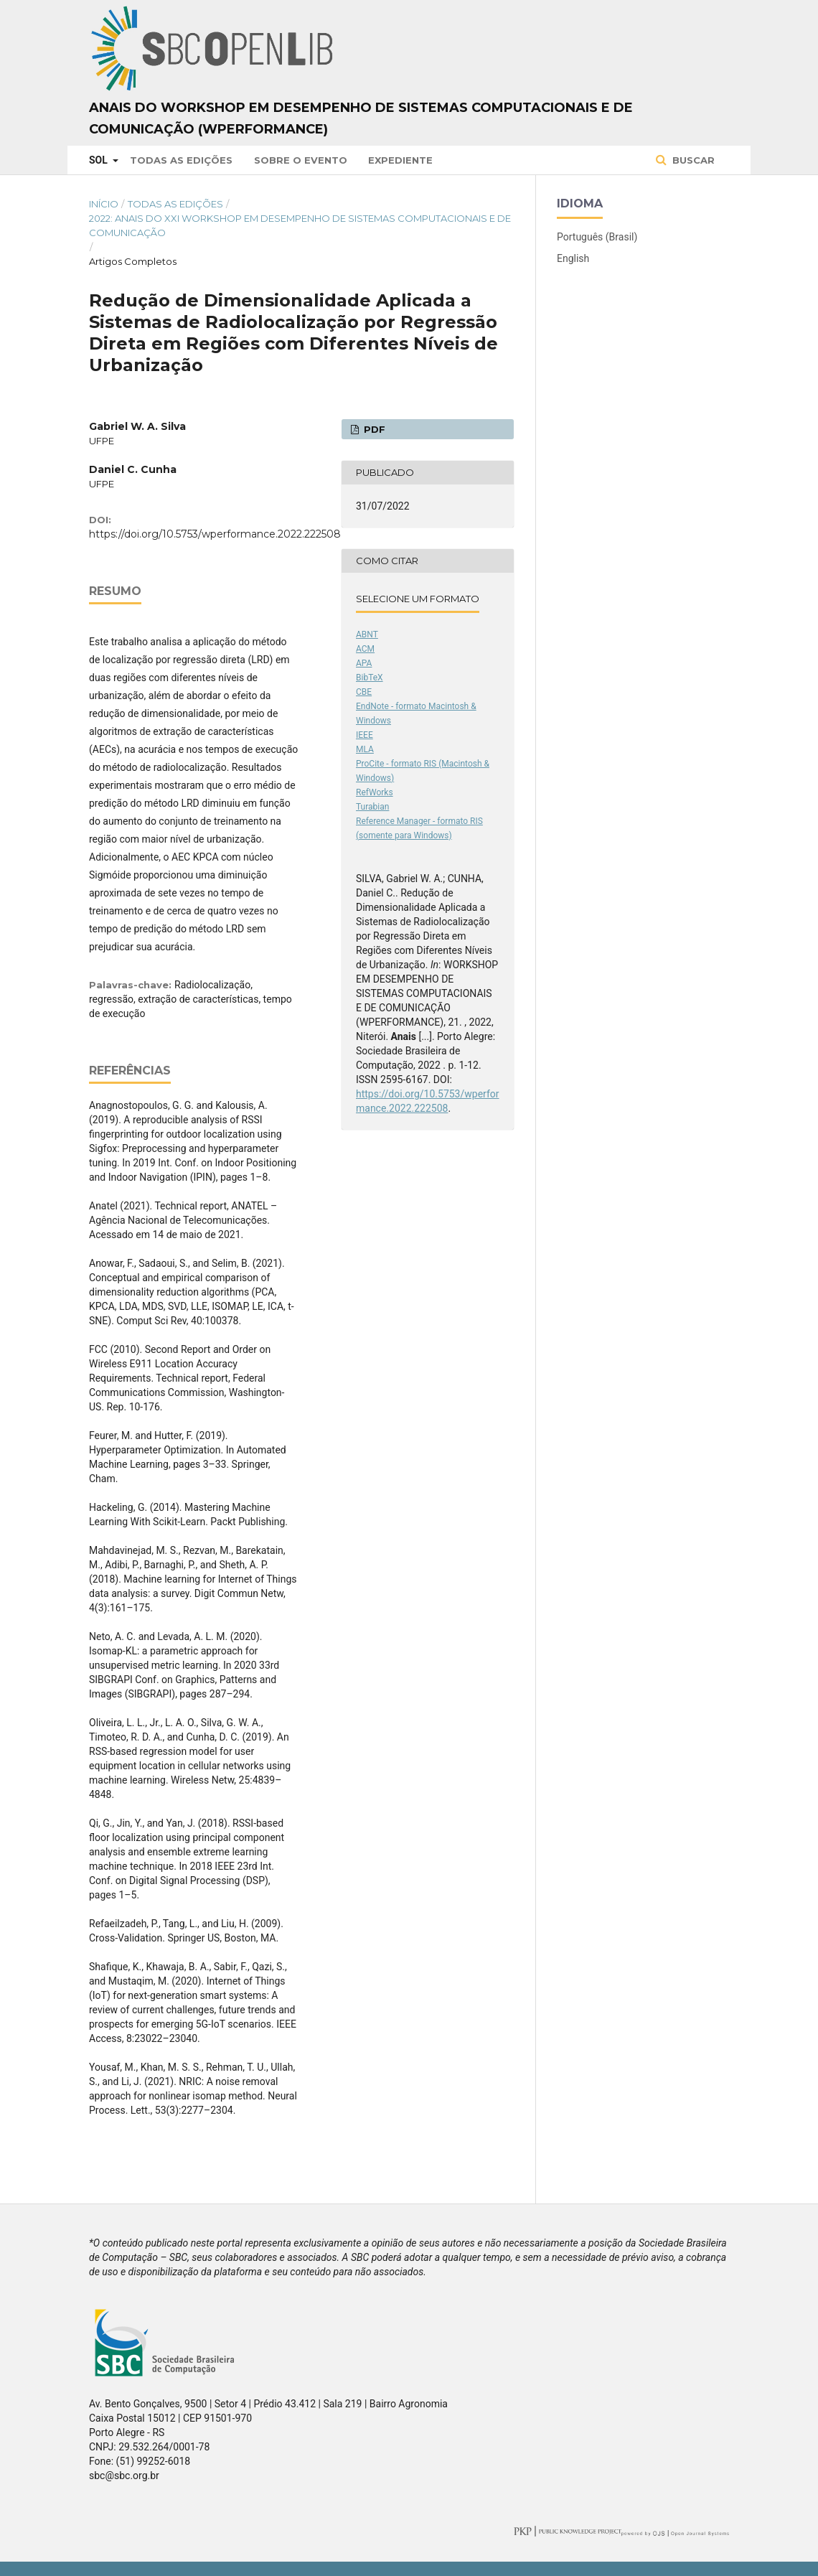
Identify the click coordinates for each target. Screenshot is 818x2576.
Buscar (692, 160)
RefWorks (374, 792)
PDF (373, 429)
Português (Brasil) (597, 237)
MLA (365, 749)
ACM (365, 649)
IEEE (364, 735)
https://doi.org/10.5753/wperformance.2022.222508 (215, 534)
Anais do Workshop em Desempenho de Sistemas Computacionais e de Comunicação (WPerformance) (361, 118)
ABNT (367, 634)
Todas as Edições (181, 160)
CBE (364, 692)
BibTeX (369, 678)
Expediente (400, 160)
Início (103, 204)
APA (364, 663)
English (573, 258)
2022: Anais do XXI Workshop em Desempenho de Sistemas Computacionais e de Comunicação (300, 225)
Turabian (372, 807)
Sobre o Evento (300, 160)
